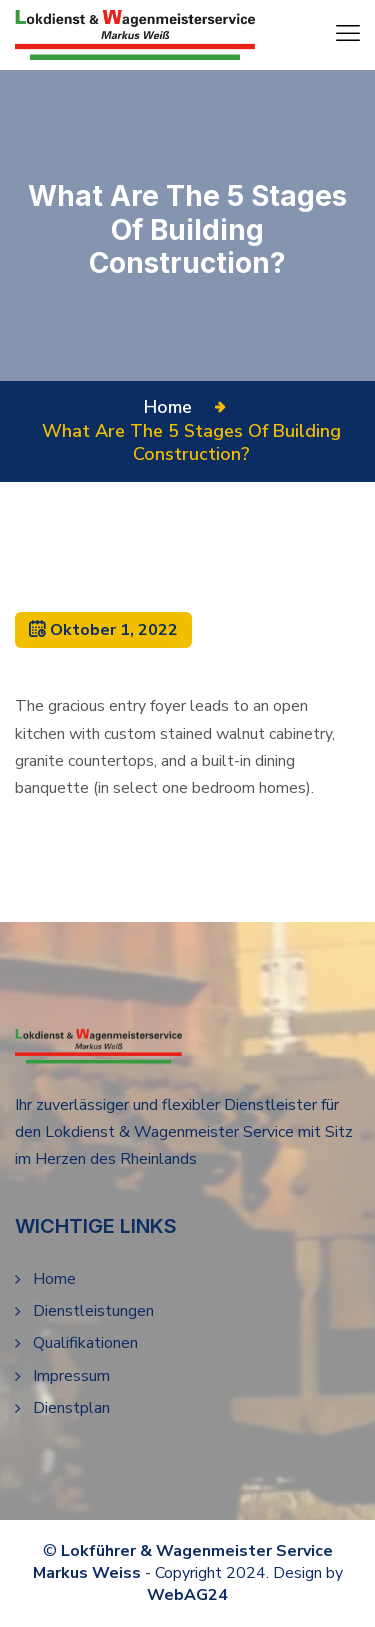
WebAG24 (187, 1595)
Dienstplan (71, 1408)
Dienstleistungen (93, 1311)
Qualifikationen (85, 1343)
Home (173, 407)
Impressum (71, 1376)
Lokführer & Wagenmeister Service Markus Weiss (183, 1562)
